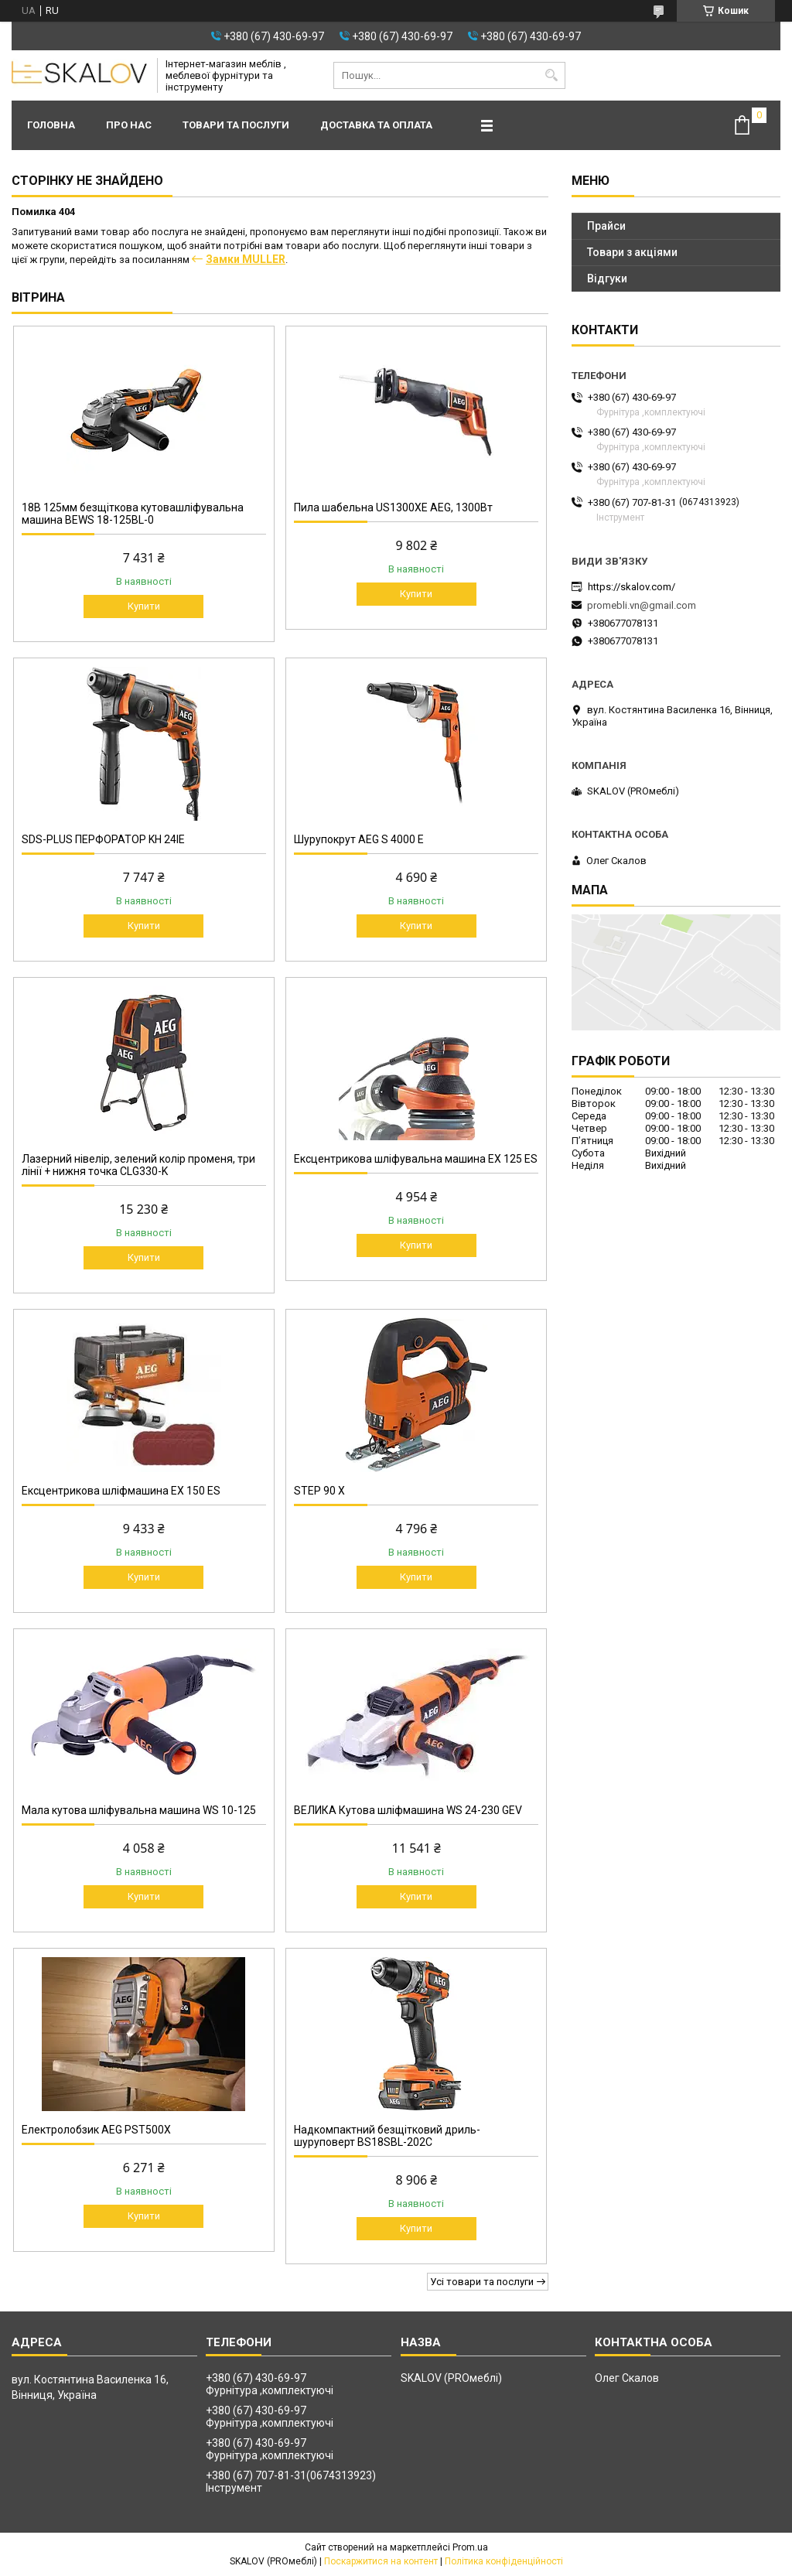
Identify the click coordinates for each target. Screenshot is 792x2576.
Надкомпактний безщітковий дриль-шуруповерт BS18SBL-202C (387, 2135)
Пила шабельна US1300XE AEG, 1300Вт (393, 507)
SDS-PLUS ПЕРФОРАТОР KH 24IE (103, 839)
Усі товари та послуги (482, 2281)
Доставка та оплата (376, 125)
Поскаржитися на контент (381, 2561)
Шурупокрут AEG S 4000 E (359, 839)
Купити (144, 606)
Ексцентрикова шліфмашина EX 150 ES (121, 1490)
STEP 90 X (319, 1490)
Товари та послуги (236, 125)
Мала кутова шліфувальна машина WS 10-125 (139, 1810)
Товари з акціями (632, 252)
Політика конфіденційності (504, 2561)
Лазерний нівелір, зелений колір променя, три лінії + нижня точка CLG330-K (138, 1165)
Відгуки (607, 278)
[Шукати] (551, 75)
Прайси (606, 226)
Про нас (129, 125)
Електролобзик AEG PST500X (96, 2129)
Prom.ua (470, 2547)
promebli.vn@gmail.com (641, 605)
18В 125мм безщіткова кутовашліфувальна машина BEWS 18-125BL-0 (133, 513)
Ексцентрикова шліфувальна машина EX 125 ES (416, 1159)
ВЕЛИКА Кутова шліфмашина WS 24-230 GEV (408, 1810)
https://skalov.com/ (631, 587)
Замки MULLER (245, 259)
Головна (51, 125)
